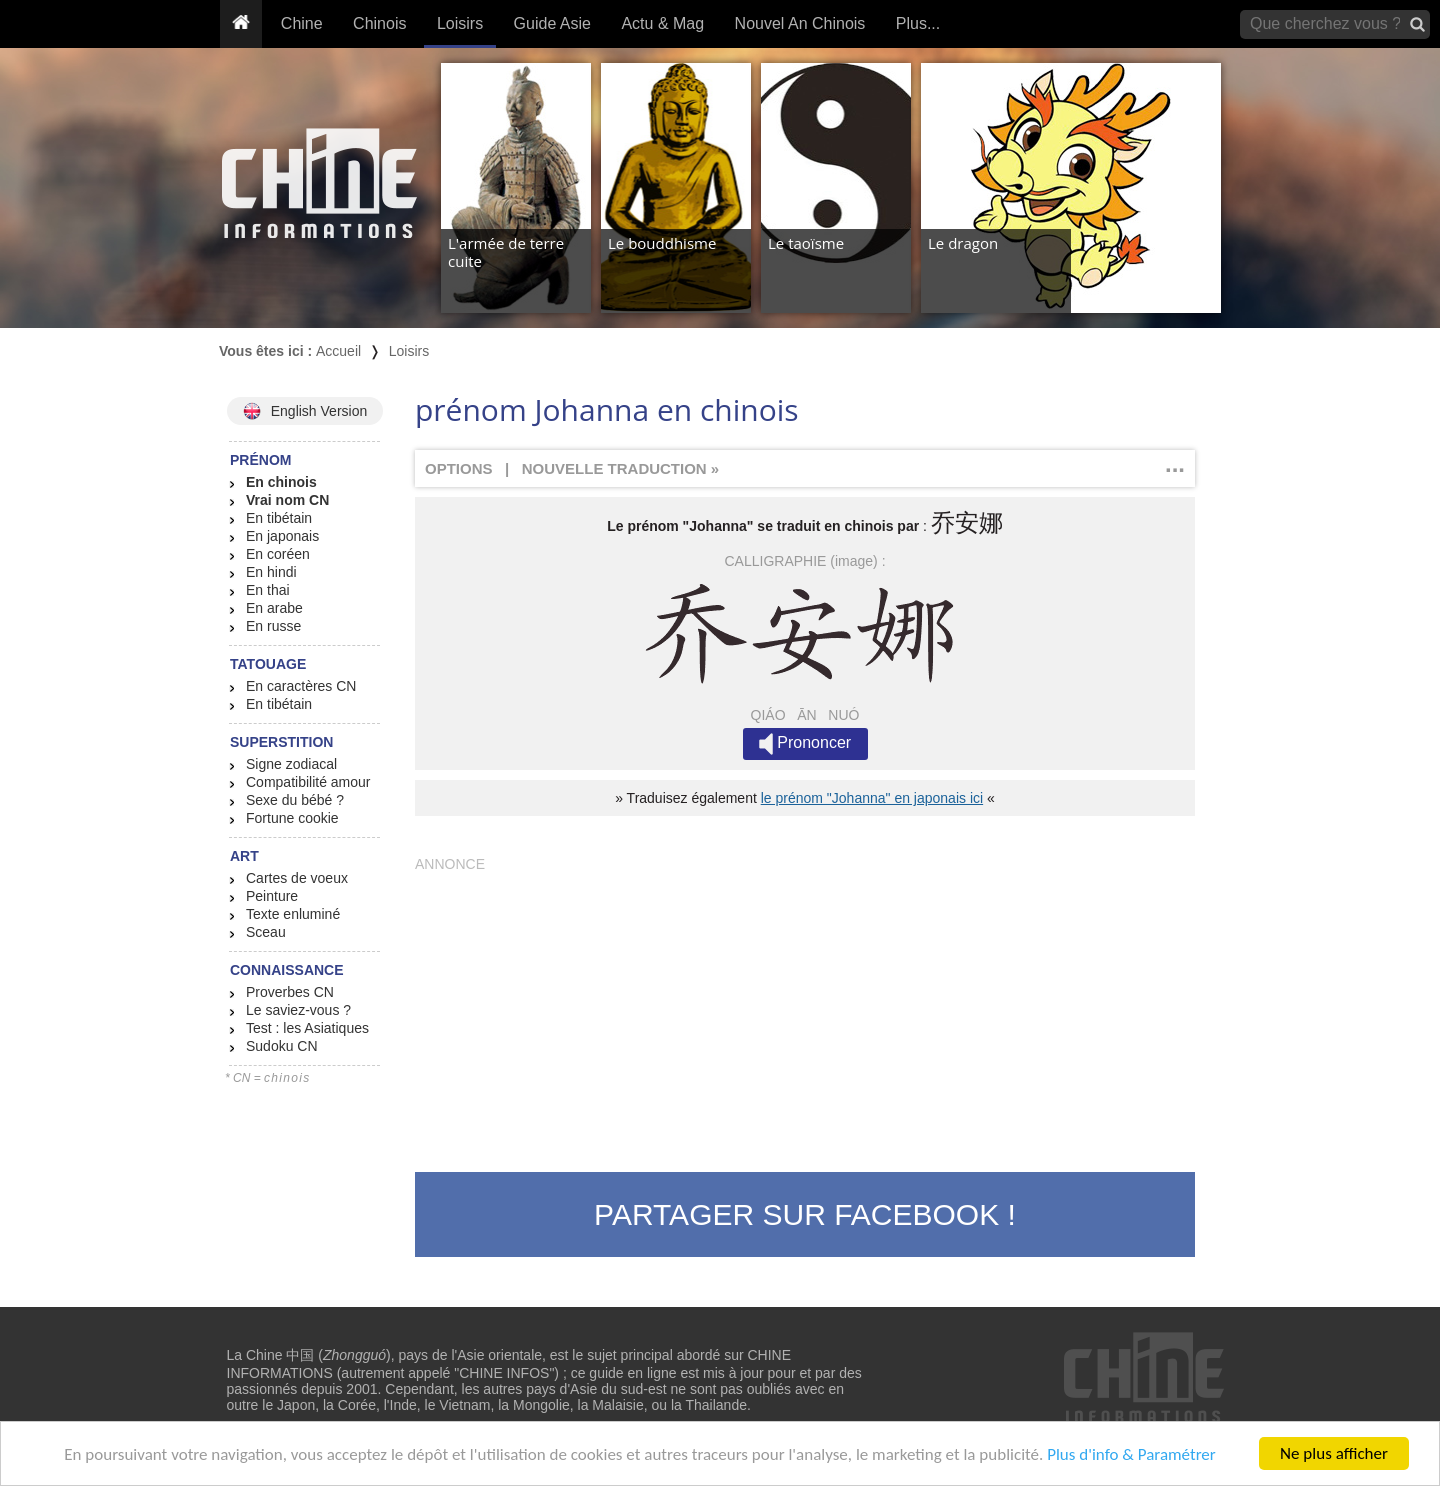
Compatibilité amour (308, 782)
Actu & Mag (662, 23)
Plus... (918, 23)
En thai (268, 590)
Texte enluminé (293, 914)
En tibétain (279, 518)
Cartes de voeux (297, 878)
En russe (273, 626)
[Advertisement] (805, 1012)
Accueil (338, 351)
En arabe (274, 608)
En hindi (271, 572)
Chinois (379, 23)
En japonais (282, 536)
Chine (302, 23)
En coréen (278, 554)
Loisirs (460, 23)
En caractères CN (301, 686)
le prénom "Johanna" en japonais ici (872, 798)
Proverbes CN (290, 992)
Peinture (272, 896)
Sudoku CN (282, 1046)
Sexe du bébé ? (295, 800)
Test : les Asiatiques (307, 1028)
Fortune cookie (292, 818)
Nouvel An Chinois (800, 23)
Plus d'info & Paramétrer (1131, 1455)
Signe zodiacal (291, 764)
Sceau (266, 932)
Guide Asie (552, 23)
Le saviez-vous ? (298, 1010)
